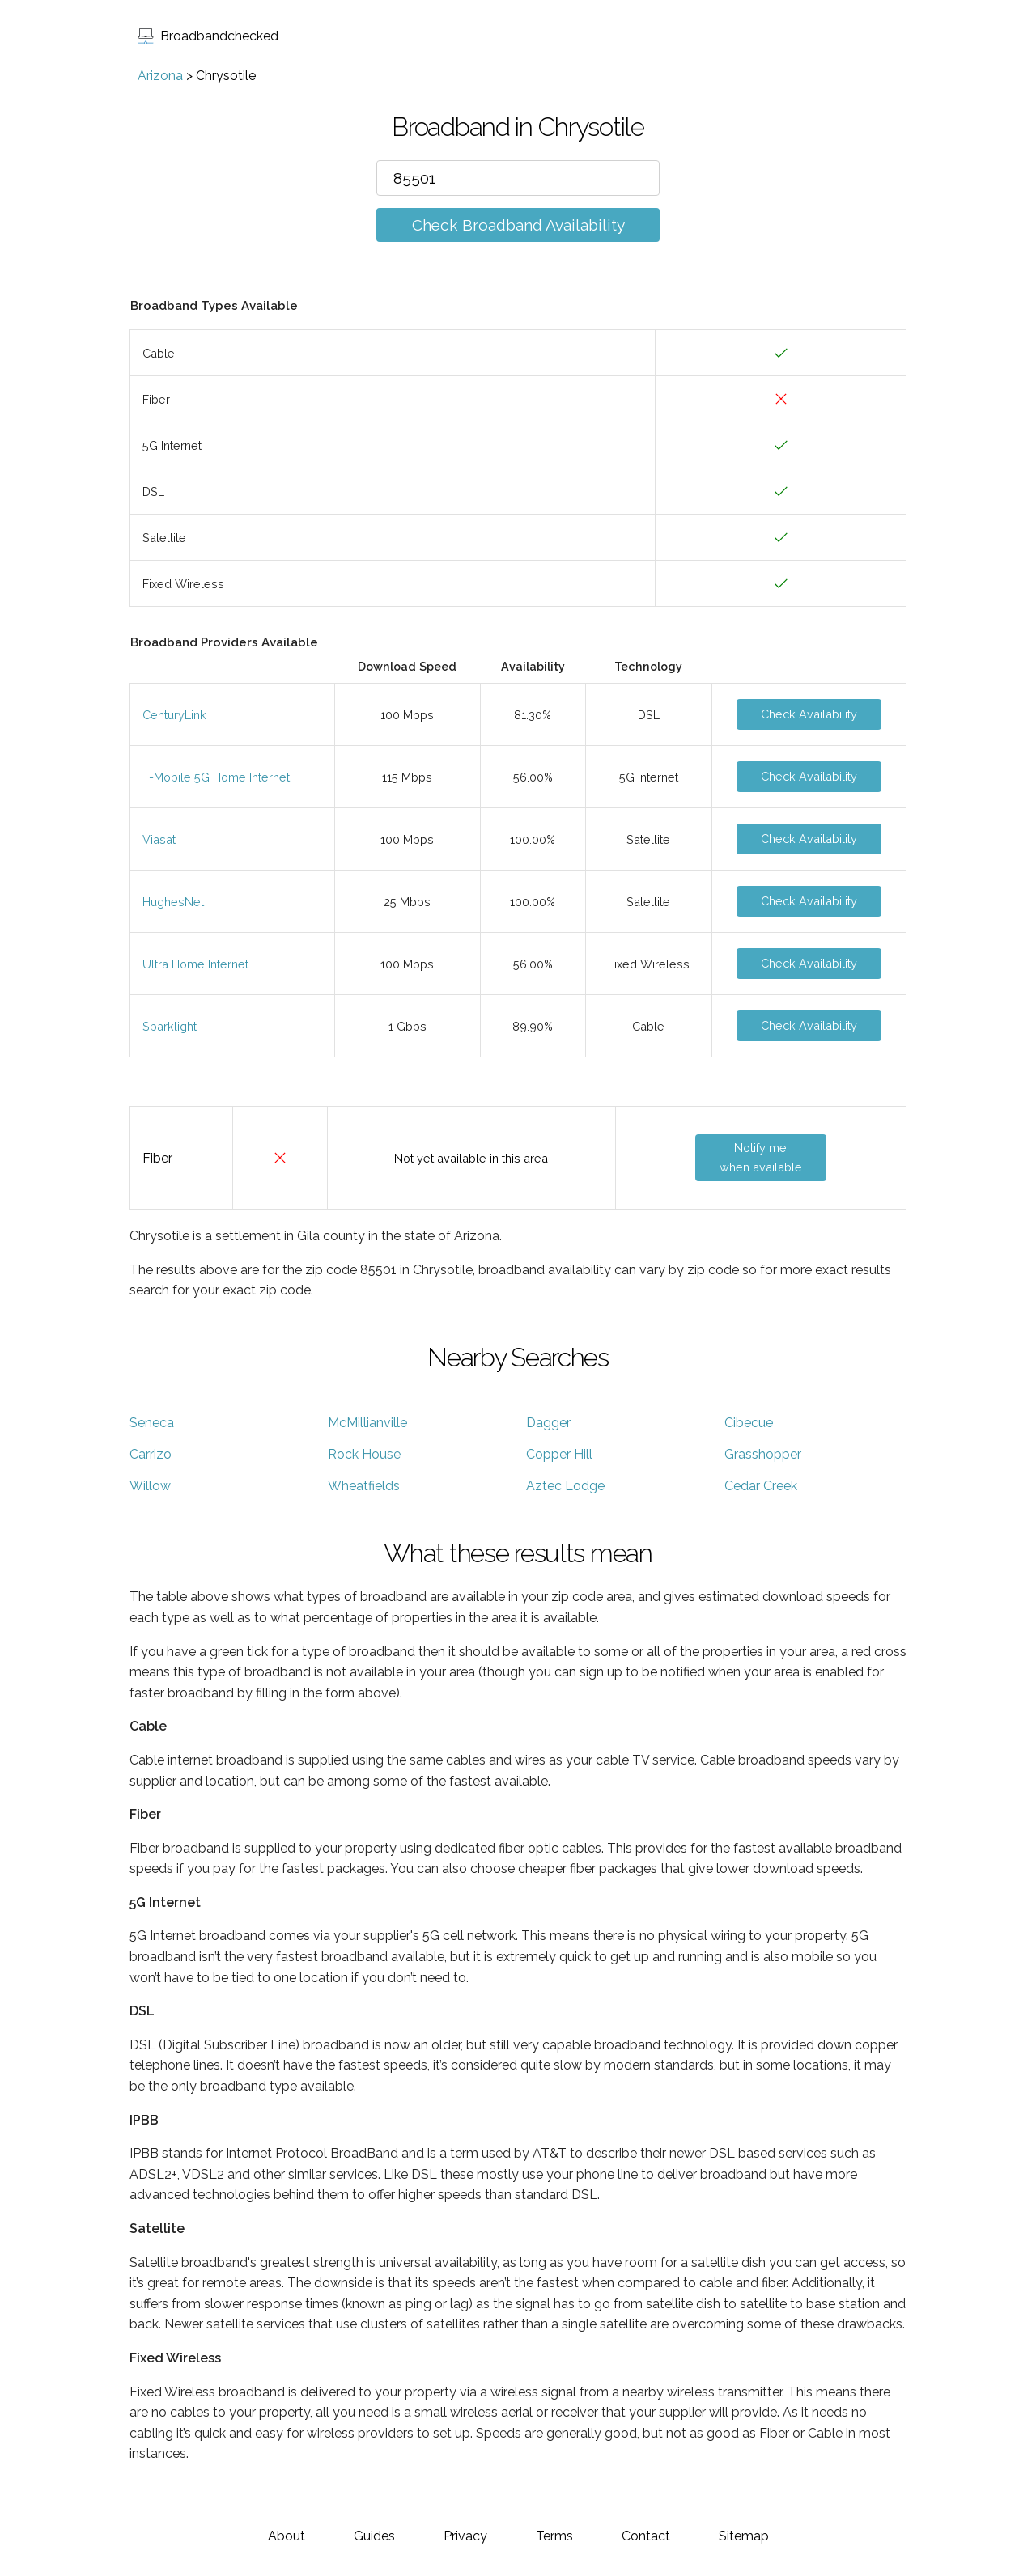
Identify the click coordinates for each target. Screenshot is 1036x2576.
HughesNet (173, 902)
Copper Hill (559, 1454)
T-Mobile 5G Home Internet (216, 777)
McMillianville (367, 1422)
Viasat (159, 839)
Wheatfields (364, 1485)
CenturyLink (174, 715)
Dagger (548, 1422)
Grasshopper (762, 1454)
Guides (374, 2536)
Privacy (465, 2536)
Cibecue (748, 1422)
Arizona (160, 75)
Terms (554, 2536)
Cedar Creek (760, 1485)
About (286, 2536)
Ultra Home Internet (195, 964)
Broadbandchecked (208, 36)
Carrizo (151, 1454)
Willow (150, 1485)
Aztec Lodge (565, 1485)
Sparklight (169, 1026)
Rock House (364, 1454)
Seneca (152, 1422)
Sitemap (744, 2536)
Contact (646, 2536)
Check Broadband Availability (518, 225)
